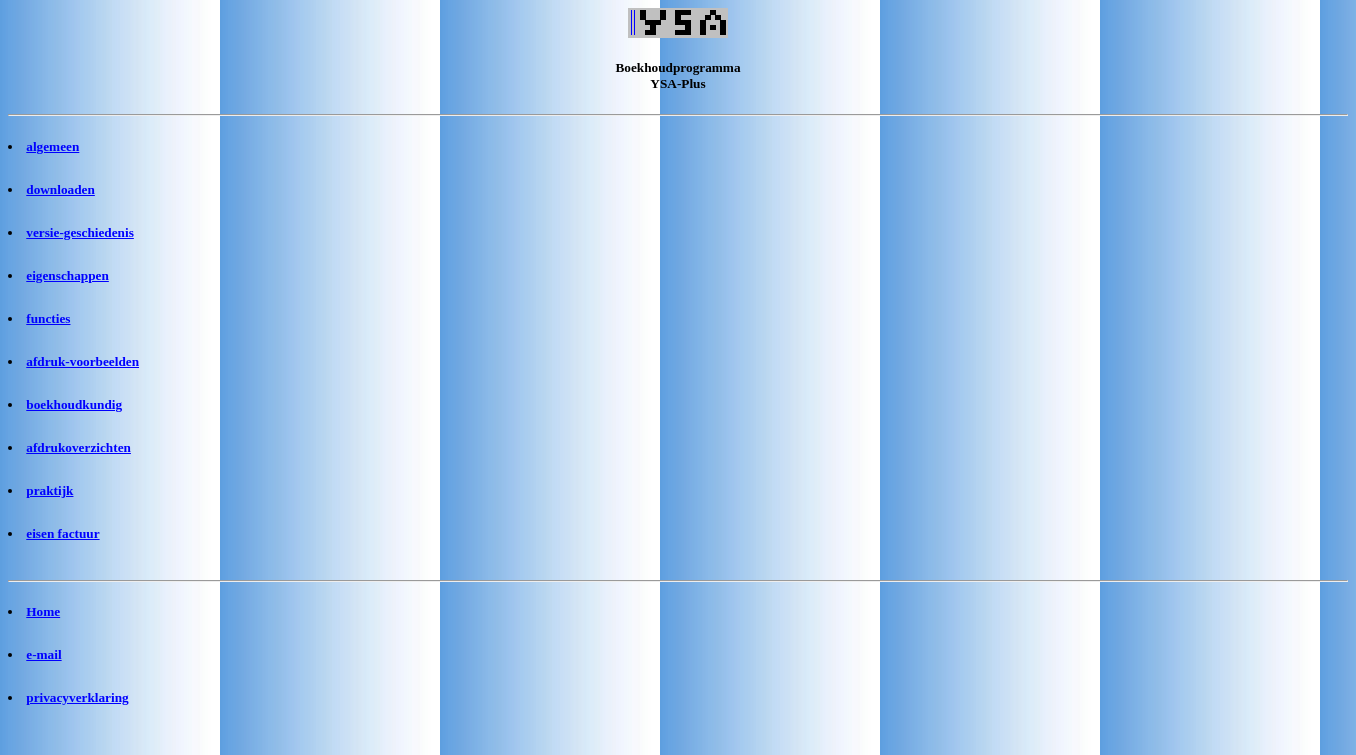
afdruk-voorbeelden (82, 361)
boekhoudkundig (74, 404)
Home (43, 611)
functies (48, 318)
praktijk (49, 490)
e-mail (43, 654)
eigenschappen (67, 275)
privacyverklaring (77, 697)
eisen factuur (62, 533)
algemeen (52, 146)
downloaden (60, 189)
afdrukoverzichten (78, 447)
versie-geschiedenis (80, 232)
